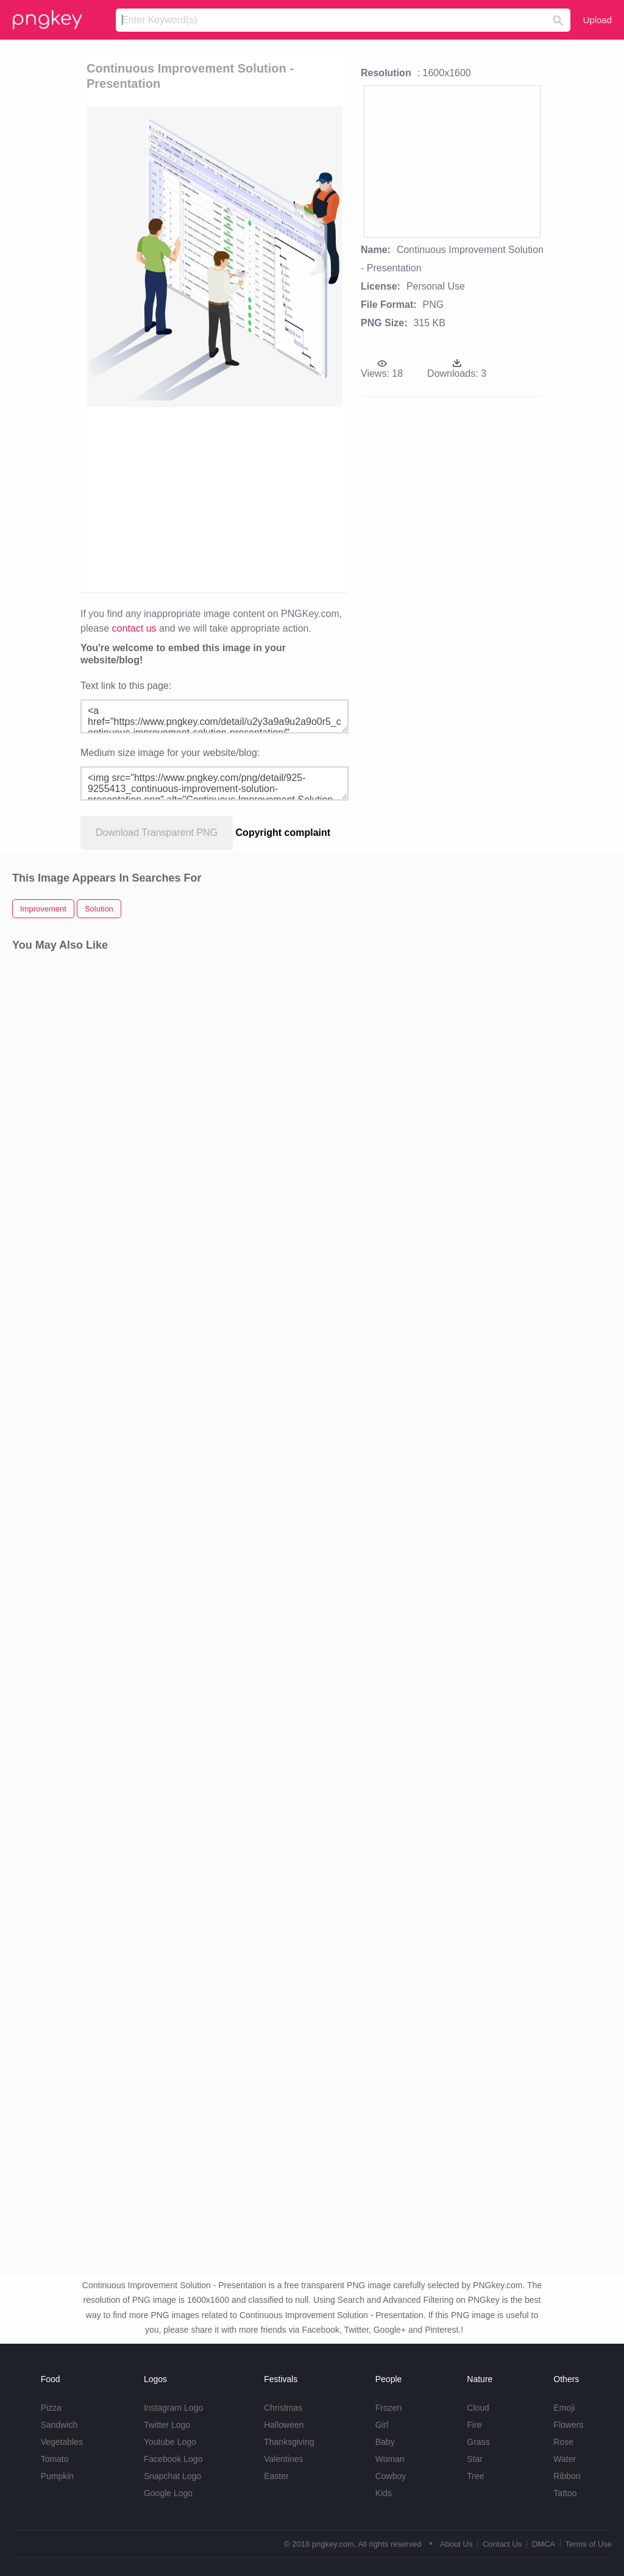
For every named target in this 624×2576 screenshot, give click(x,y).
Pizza (51, 2408)
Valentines (283, 2459)
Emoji (564, 2408)
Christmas (283, 2408)
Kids (383, 2493)
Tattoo (564, 2493)
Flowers (568, 2425)
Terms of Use (588, 2544)
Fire (474, 2425)
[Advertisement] (273, 498)
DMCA (543, 2544)
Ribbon (566, 2476)
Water (564, 2459)
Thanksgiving (289, 2442)
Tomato (55, 2459)
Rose (563, 2442)
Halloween (283, 2425)
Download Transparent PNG (157, 832)
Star (475, 2459)
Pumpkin (57, 2476)
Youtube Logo (170, 2442)
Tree (475, 2476)
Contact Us (502, 2544)
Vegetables (62, 2442)
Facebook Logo (173, 2459)
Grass (478, 2442)
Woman (390, 2459)
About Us (456, 2544)
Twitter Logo (167, 2425)
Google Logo (168, 2493)
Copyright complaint (283, 832)
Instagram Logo (173, 2408)
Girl (382, 2425)
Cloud (478, 2408)
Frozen (388, 2408)
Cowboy (390, 2476)
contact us (134, 628)
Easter (276, 2476)
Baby (385, 2442)
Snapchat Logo (172, 2476)
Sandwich (59, 2425)
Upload (597, 20)
